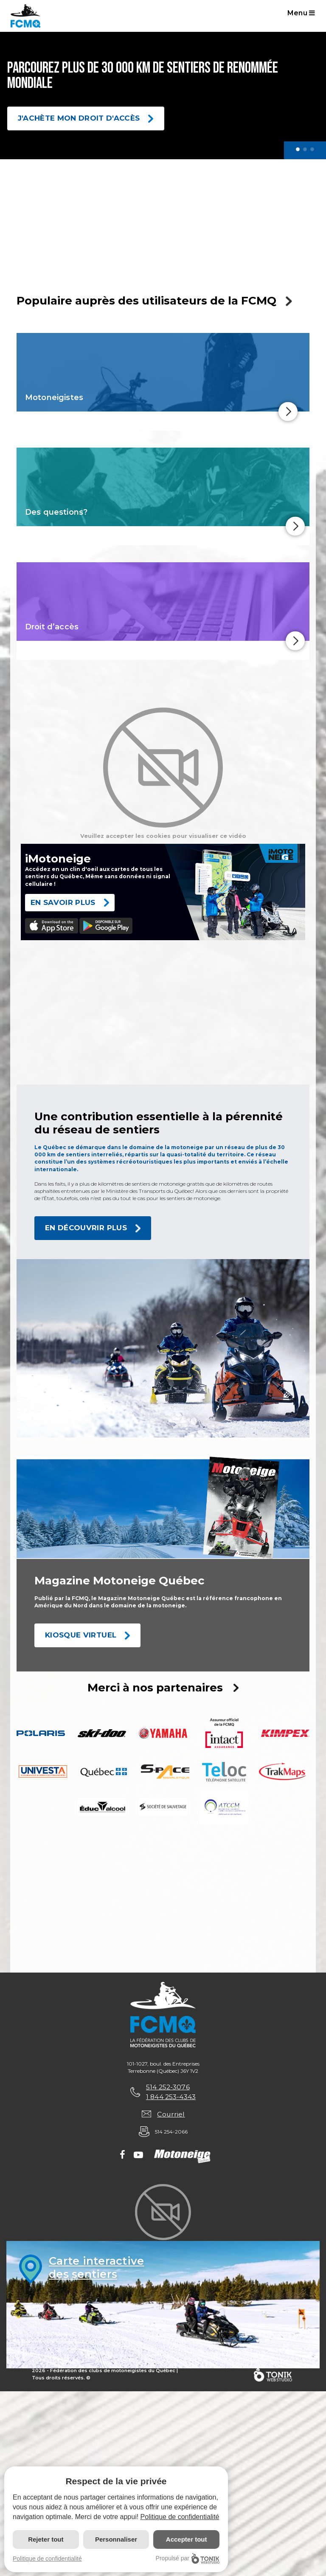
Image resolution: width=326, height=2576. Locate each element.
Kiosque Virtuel (80, 1635)
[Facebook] (122, 2158)
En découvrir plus (86, 1227)
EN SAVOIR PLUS (63, 902)
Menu (301, 13)
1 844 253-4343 (171, 2098)
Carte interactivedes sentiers (97, 2269)
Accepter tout (186, 2539)
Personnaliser (116, 2539)
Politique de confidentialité (180, 2516)
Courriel (171, 2115)
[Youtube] (138, 2158)
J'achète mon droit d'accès (79, 118)
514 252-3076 (167, 2088)
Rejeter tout (45, 2539)
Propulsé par (187, 2558)
